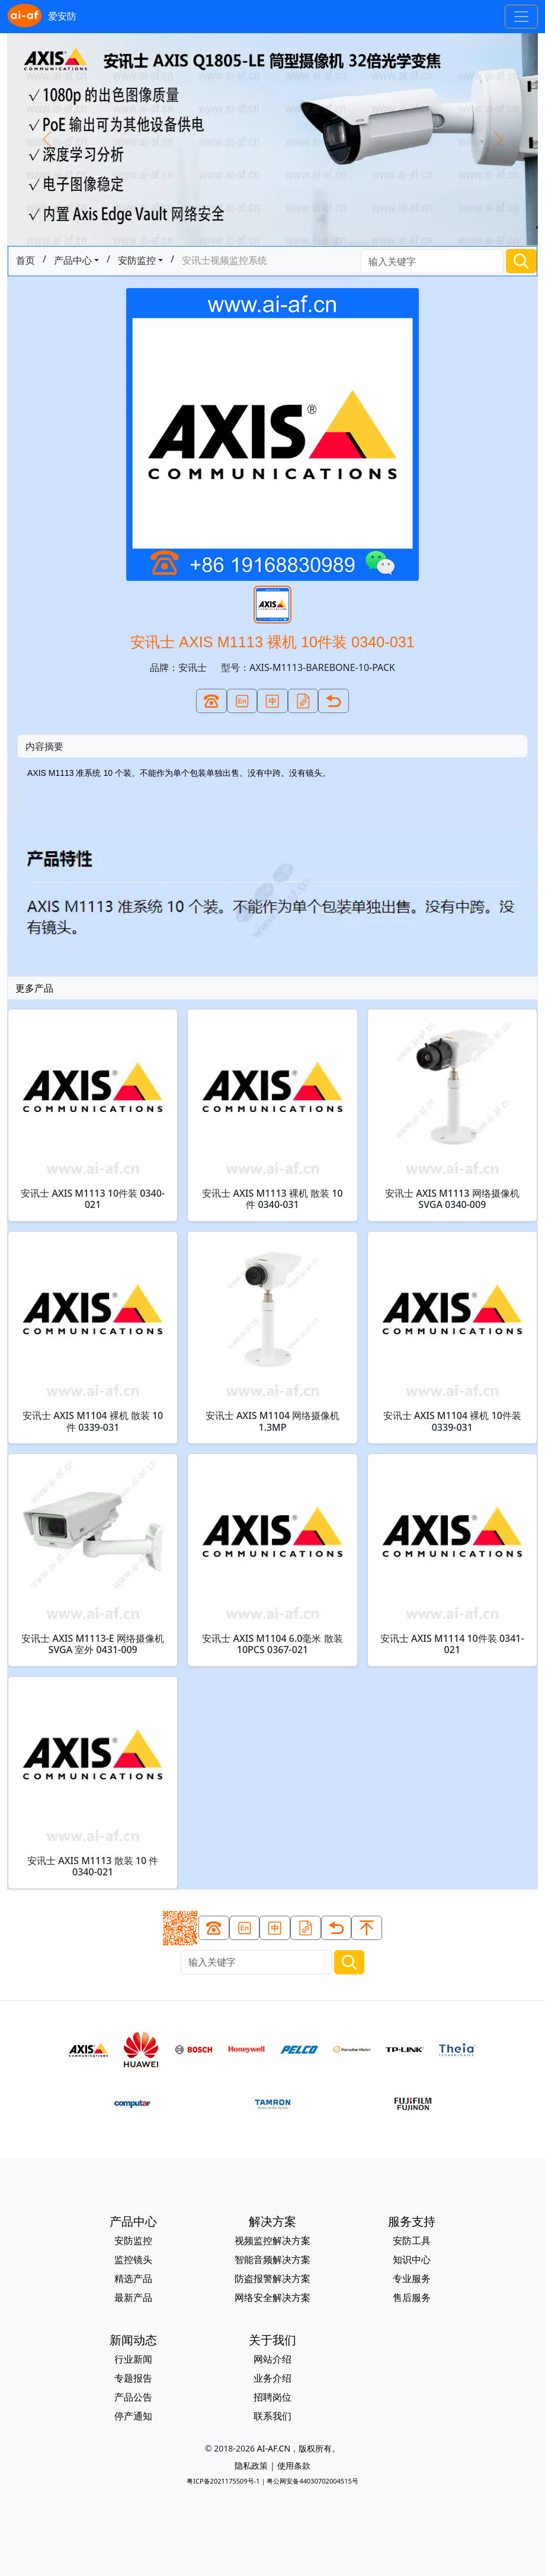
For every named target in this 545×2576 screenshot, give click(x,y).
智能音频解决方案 (272, 2259)
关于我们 (272, 2340)
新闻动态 (133, 2340)
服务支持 (411, 2221)
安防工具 (412, 2240)
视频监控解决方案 (272, 2240)
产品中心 (73, 260)
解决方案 (272, 2221)
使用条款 (293, 2465)
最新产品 (133, 2297)
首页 (25, 260)
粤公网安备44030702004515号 (312, 2480)
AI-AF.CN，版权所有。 (298, 2448)
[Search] (432, 261)
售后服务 (412, 2297)
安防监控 (137, 260)
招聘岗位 (272, 2397)
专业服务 (412, 2278)
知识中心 (412, 2259)
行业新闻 (133, 2359)
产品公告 (133, 2397)
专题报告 (133, 2378)
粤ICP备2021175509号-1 (223, 2480)
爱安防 (41, 16)
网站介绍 (272, 2359)
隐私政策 (251, 2465)
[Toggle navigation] (521, 16)
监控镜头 (133, 2259)
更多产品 (34, 988)
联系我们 (272, 2415)
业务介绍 (272, 2378)
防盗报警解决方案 (272, 2278)
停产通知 (133, 2415)
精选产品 (133, 2278)
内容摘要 (44, 746)
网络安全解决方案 (272, 2297)
